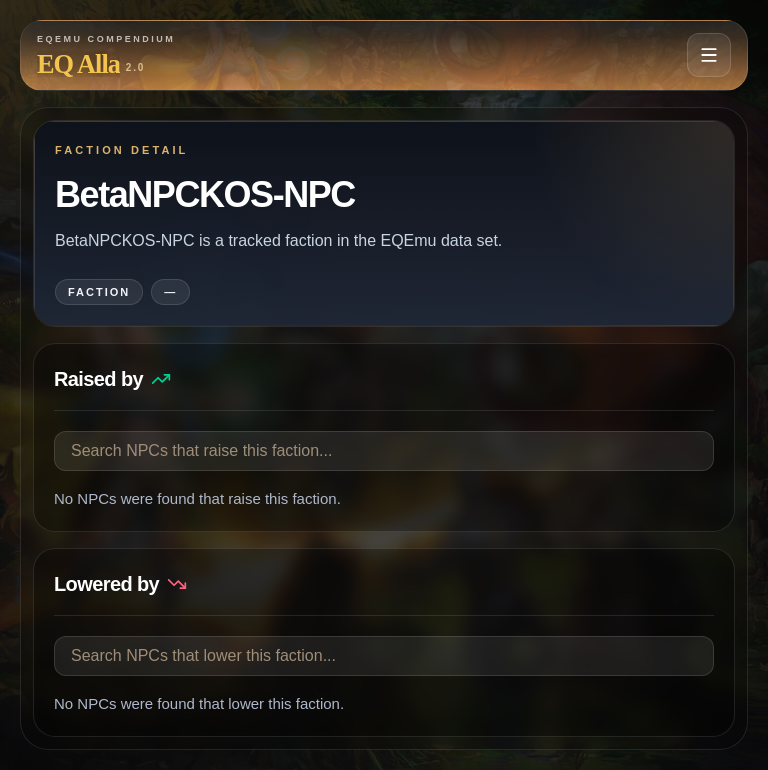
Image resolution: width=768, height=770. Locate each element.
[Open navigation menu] (709, 55)
